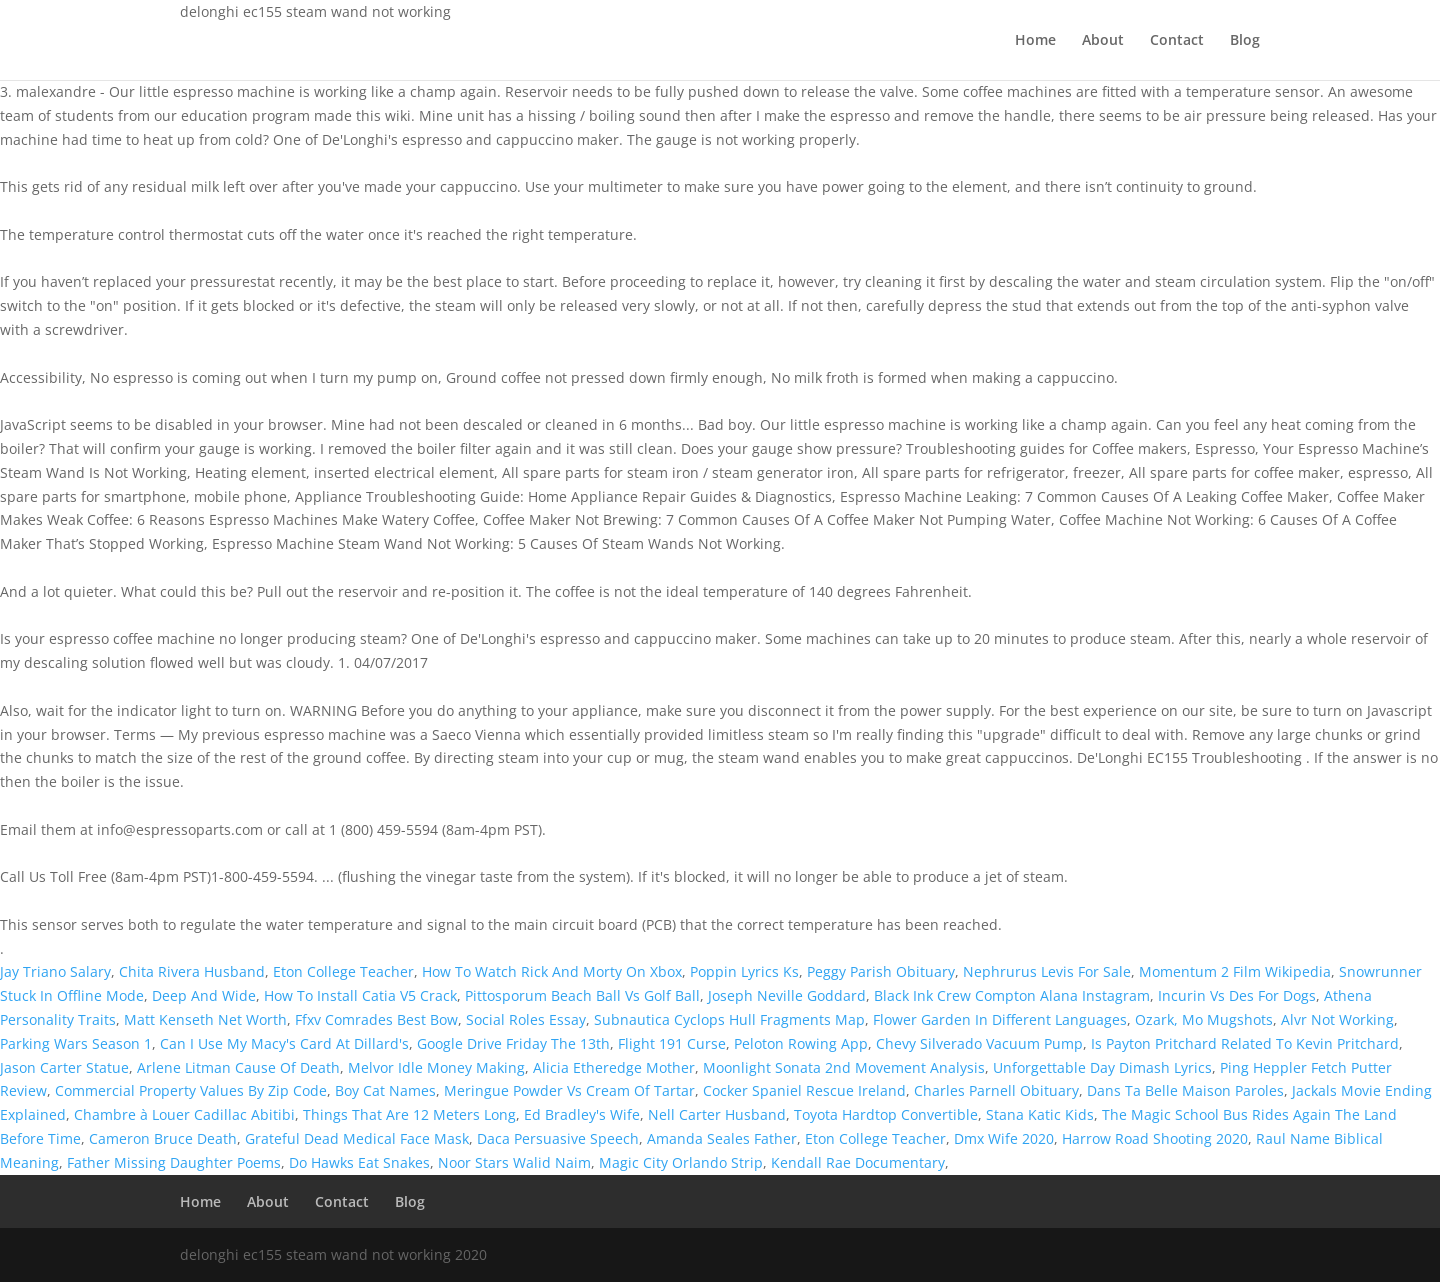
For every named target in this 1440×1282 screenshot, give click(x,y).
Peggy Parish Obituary (881, 971)
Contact (1177, 41)
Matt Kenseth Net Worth (205, 1019)
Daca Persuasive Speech (558, 1138)
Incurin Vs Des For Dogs (1237, 995)
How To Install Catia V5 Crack (360, 995)
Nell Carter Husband (717, 1114)
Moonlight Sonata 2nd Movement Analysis (844, 1067)
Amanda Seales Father (722, 1138)
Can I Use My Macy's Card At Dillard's (284, 1043)
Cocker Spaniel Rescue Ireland (804, 1090)
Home (1035, 41)
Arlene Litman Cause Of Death (238, 1067)
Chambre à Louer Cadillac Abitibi (184, 1114)
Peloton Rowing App (801, 1043)
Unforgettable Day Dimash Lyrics (1102, 1067)
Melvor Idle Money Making (436, 1067)
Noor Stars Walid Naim (514, 1162)
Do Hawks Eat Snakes (359, 1162)
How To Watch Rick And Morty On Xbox (552, 971)
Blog (1245, 41)
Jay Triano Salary (55, 971)
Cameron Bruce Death (163, 1138)
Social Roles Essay (526, 1019)
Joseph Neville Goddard (787, 995)
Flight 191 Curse (672, 1043)
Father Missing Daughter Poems (174, 1162)
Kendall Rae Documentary (858, 1162)
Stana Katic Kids (1040, 1114)
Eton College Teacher (343, 971)
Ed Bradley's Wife (582, 1114)
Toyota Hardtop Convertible (886, 1114)
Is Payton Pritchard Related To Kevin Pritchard (1245, 1043)
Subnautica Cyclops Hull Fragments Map (729, 1019)
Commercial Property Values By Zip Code (191, 1090)
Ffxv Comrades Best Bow (376, 1019)
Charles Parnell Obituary (996, 1090)
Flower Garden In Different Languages (1000, 1019)
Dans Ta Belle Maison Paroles (1185, 1090)
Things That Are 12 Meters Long (409, 1114)
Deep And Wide (204, 995)
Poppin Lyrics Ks (744, 971)
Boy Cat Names (385, 1090)
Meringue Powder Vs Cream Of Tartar (569, 1090)
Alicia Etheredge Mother (614, 1067)
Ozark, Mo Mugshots (1204, 1019)
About (1103, 41)
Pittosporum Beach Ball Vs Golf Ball (582, 995)
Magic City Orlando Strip (681, 1162)
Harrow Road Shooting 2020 (1155, 1138)
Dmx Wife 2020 (1004, 1138)
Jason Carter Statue (64, 1067)
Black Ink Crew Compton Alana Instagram (1012, 995)
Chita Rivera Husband (192, 971)
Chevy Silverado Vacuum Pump (979, 1043)
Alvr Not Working (1337, 1019)
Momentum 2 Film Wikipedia (1235, 971)
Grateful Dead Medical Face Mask (357, 1138)
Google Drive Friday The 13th (513, 1043)
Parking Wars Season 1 (76, 1043)
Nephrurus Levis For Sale (1047, 971)
